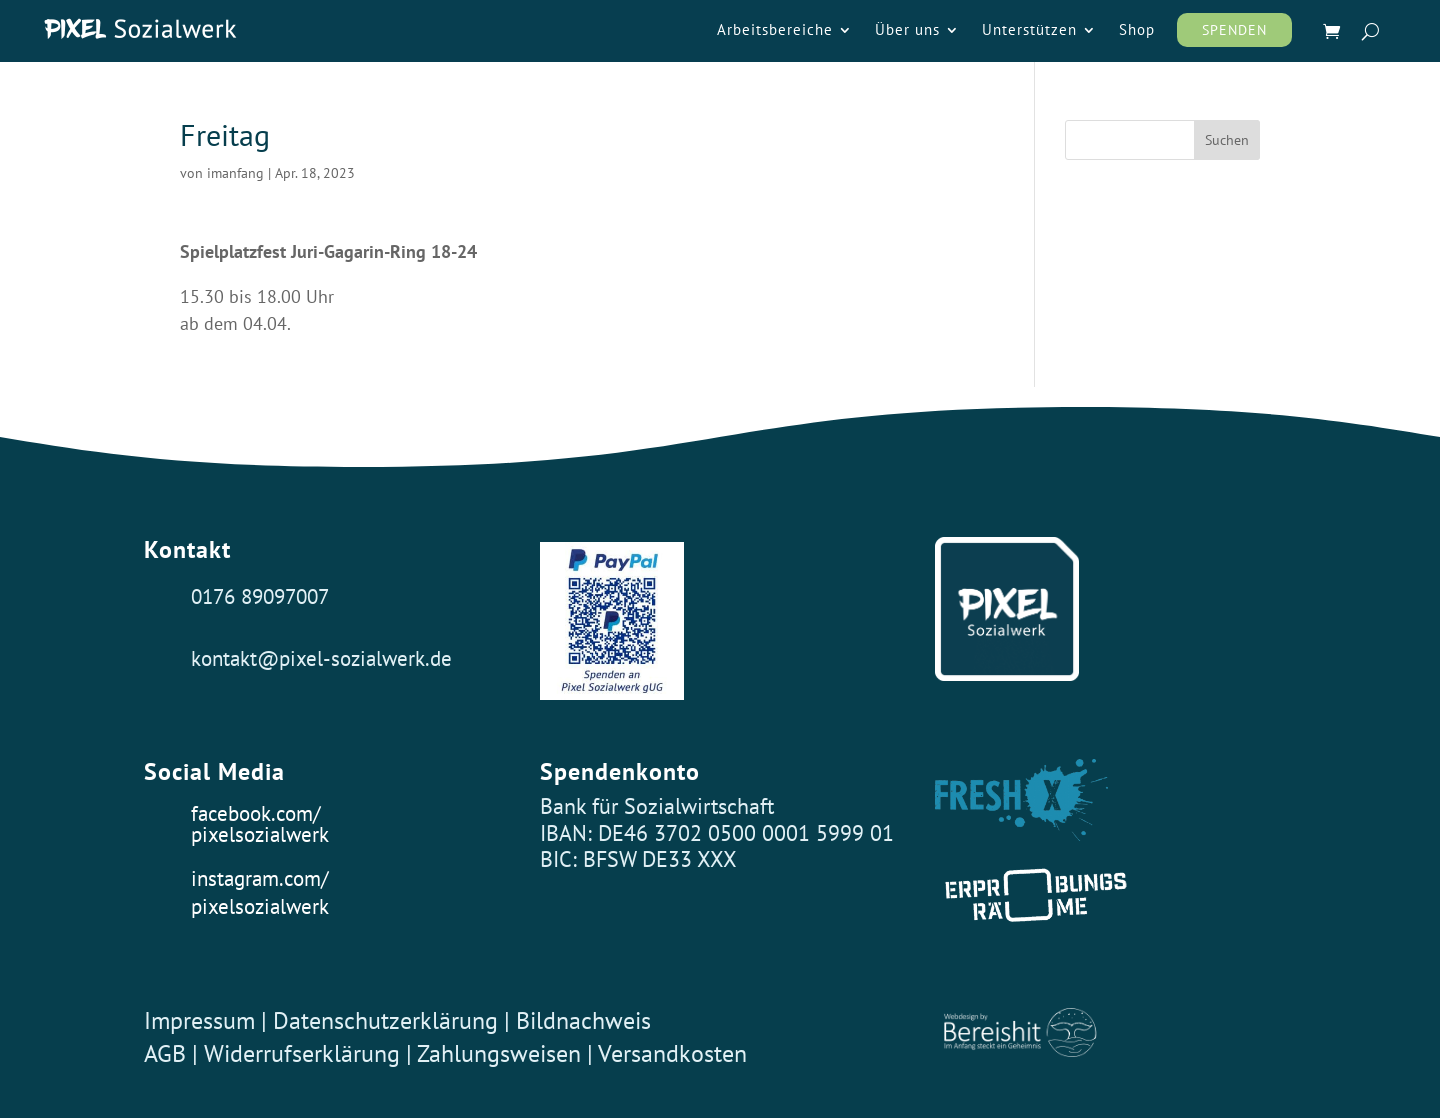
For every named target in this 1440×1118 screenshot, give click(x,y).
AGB (165, 1053)
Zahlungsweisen (502, 1053)
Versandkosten (672, 1053)
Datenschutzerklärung (385, 1020)
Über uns (907, 31)
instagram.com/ (259, 878)
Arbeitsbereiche (775, 31)
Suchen (1227, 140)
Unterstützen (1029, 31)
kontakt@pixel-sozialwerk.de (321, 658)
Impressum (199, 1020)
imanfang (235, 173)
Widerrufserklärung (302, 1053)
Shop (1137, 31)
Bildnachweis (583, 1020)
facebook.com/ (255, 813)
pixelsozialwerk (260, 834)
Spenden (1234, 30)
